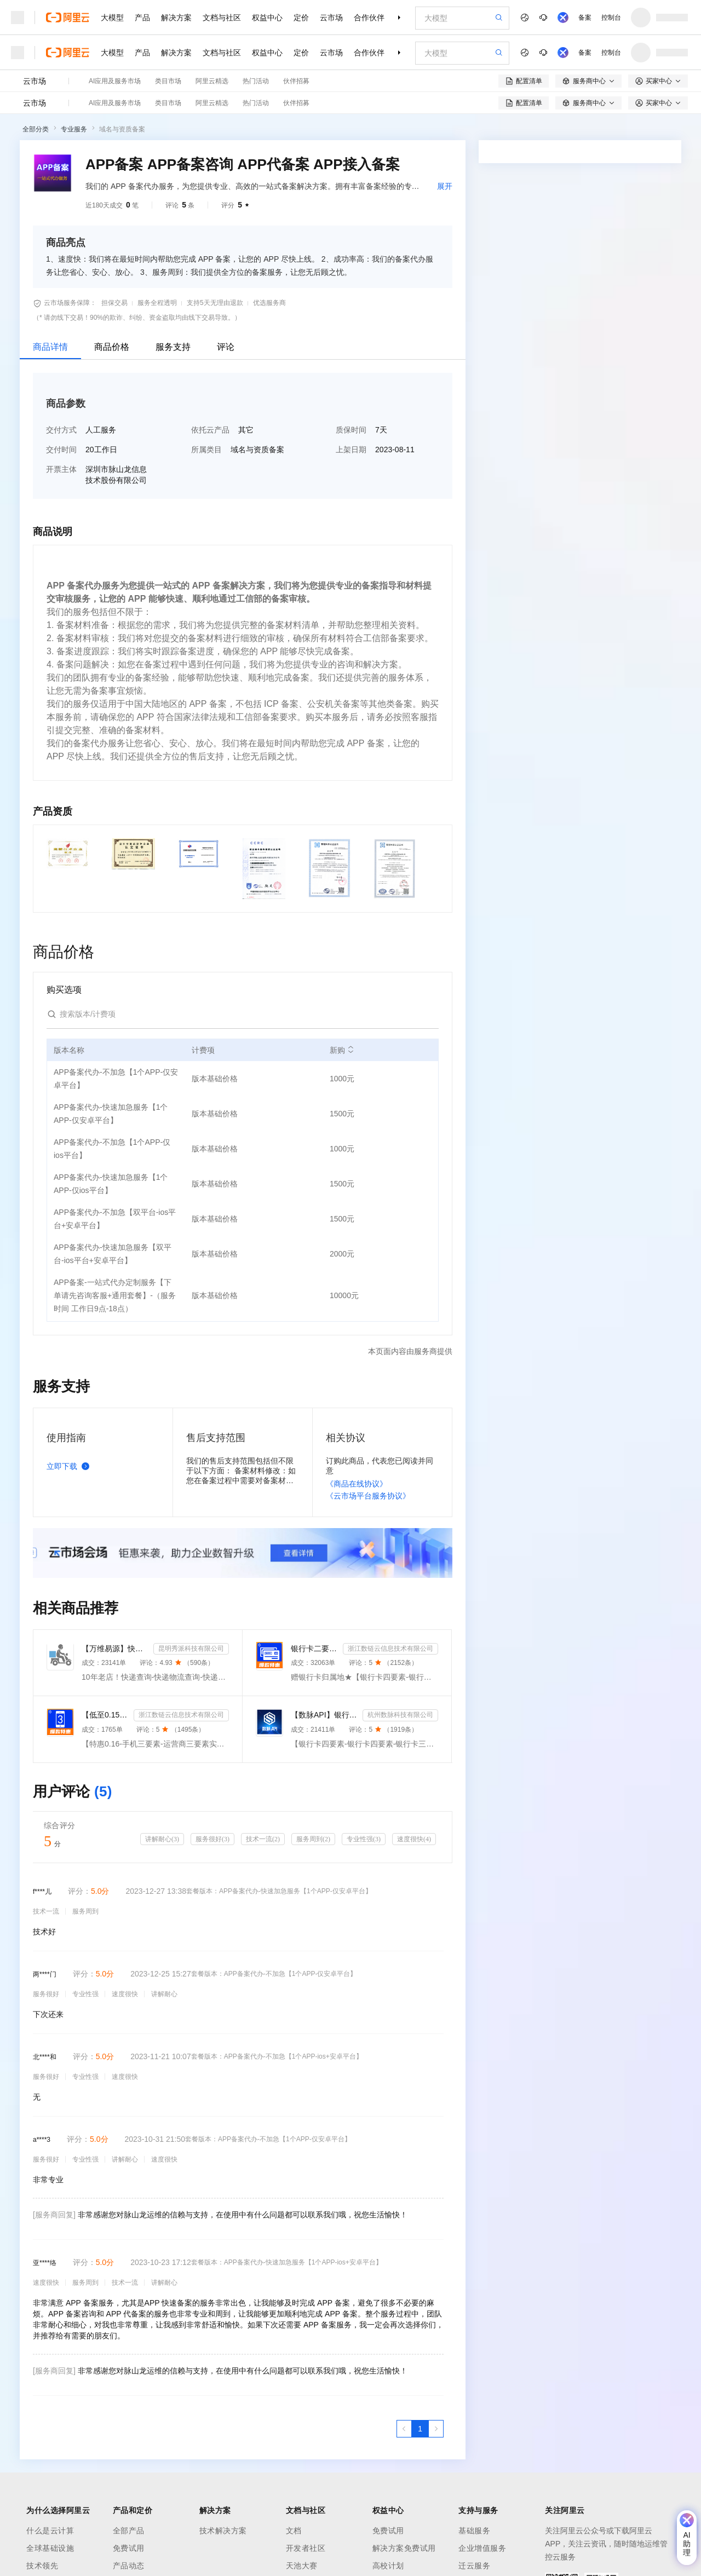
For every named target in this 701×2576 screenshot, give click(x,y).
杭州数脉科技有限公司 (400, 1715)
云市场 (331, 17)
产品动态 (129, 2565)
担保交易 (114, 303)
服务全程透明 (157, 303)
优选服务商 (269, 303)
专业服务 (74, 129)
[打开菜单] (17, 17)
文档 (294, 2530)
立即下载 (70, 1466)
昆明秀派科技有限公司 (191, 1648)
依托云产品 (210, 429)
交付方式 (61, 429)
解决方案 (176, 17)
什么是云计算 (50, 2530)
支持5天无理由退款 (215, 303)
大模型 (112, 17)
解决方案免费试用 (404, 2548)
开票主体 (61, 469)
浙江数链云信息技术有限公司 (390, 1648)
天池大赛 (302, 2565)
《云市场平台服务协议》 (368, 1495)
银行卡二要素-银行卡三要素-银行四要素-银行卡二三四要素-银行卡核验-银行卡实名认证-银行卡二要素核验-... (314, 1648)
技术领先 (42, 2565)
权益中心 (267, 17)
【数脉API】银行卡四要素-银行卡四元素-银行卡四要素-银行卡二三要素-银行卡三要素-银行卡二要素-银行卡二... (324, 1714)
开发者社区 (306, 2548)
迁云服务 (474, 2565)
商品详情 (50, 346)
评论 (225, 346)
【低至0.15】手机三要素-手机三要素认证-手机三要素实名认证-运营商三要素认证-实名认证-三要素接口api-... (105, 1714)
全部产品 (129, 2530)
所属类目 (206, 449)
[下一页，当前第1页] (436, 2428)
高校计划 (388, 2565)
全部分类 (35, 129)
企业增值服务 (482, 2548)
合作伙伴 (369, 17)
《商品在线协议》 (356, 1483)
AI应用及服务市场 (115, 81)
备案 (584, 17)
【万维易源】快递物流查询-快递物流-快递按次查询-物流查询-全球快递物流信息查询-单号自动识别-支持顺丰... (115, 1648)
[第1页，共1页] (420, 2428)
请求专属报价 (634, 472)
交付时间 (61, 449)
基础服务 (474, 2530)
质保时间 (351, 429)
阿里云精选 (212, 81)
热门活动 (256, 81)
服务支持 (173, 346)
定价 (301, 17)
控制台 (611, 17)
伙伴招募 (296, 81)
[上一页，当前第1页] (404, 2428)
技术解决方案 (223, 2530)
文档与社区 (222, 17)
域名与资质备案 (122, 129)
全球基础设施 (50, 2548)
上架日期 (351, 449)
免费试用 (129, 2548)
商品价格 (111, 346)
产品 (142, 17)
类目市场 (168, 81)
